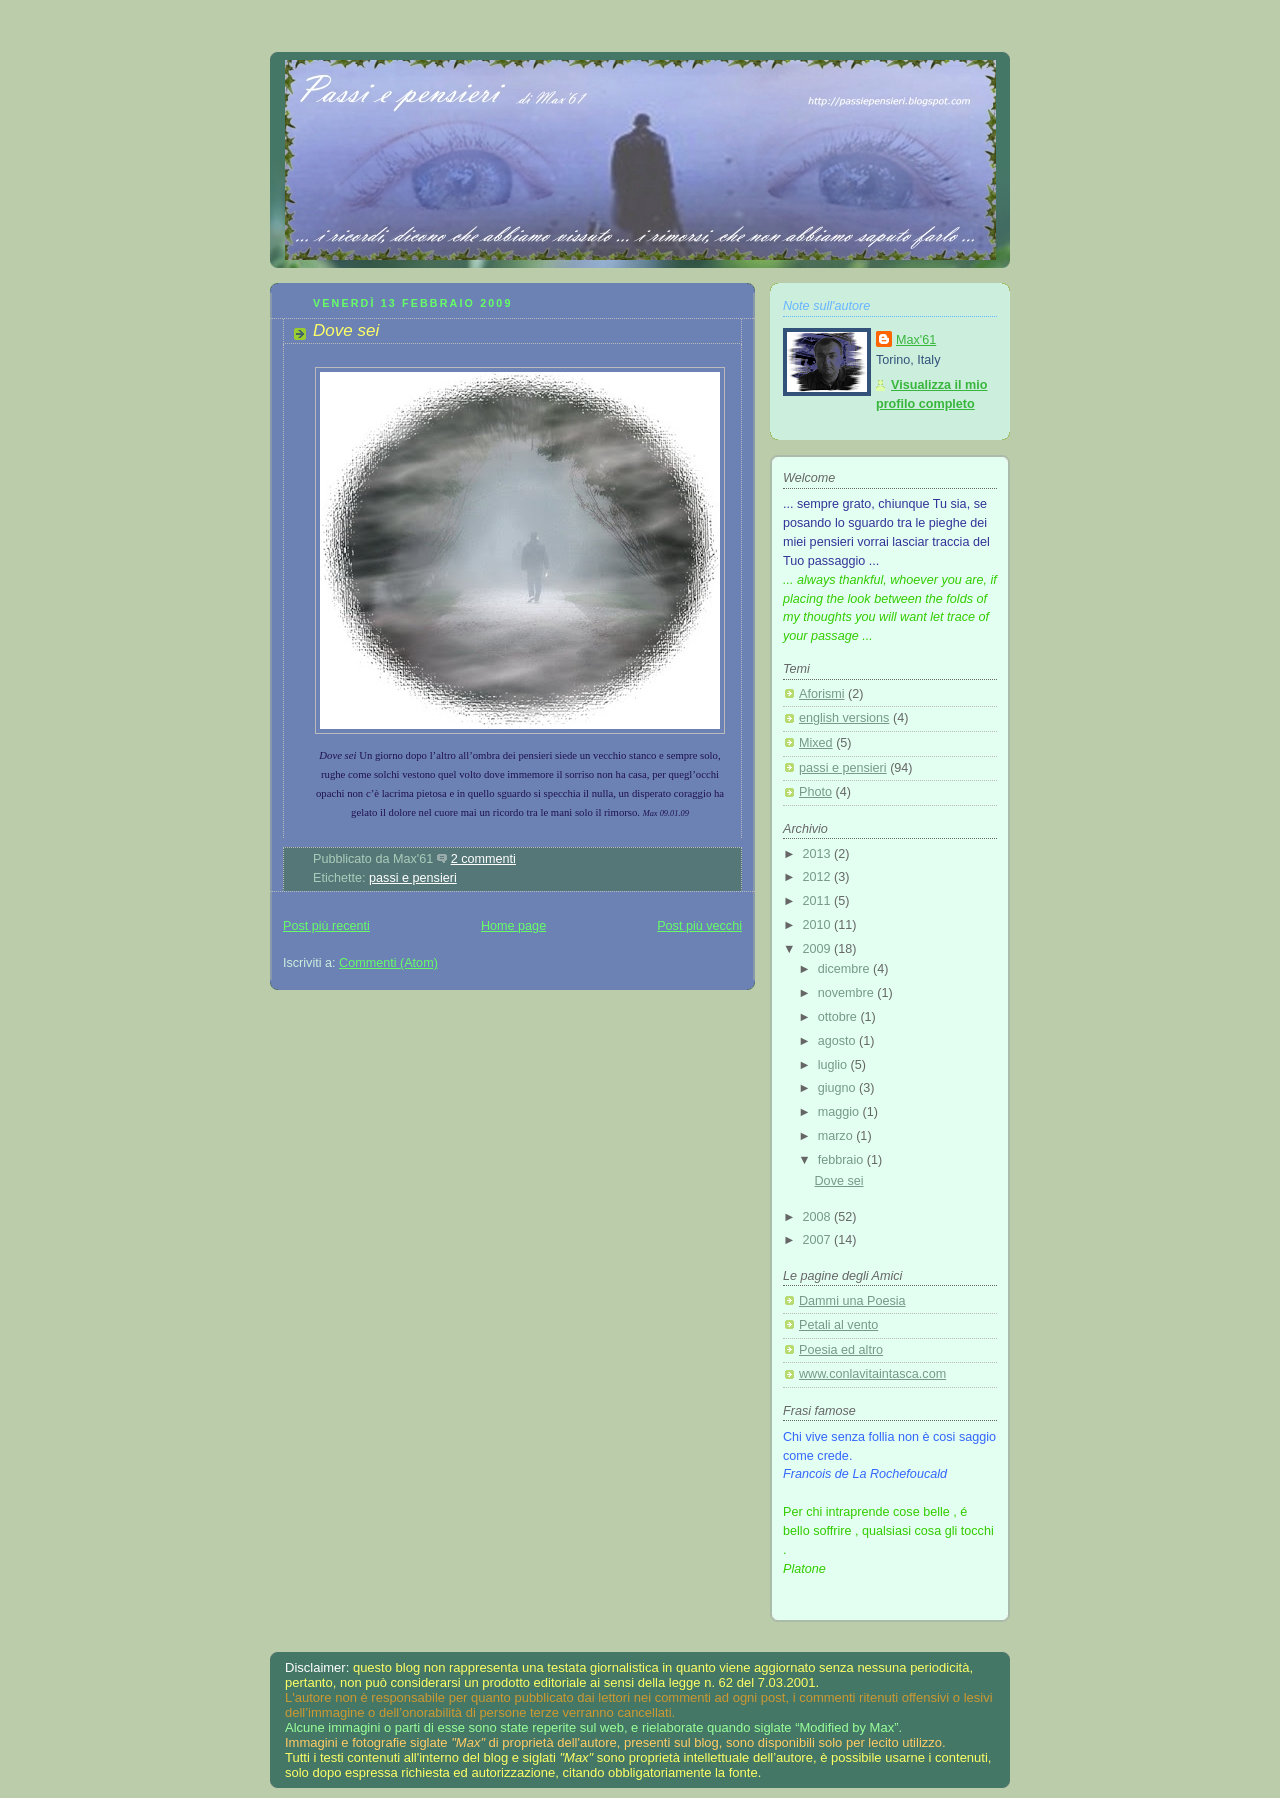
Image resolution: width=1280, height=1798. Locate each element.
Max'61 (916, 340)
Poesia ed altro (841, 1350)
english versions (844, 718)
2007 (819, 1240)
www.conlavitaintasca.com (872, 1374)
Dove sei (346, 330)
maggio (840, 1112)
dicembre (845, 969)
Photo (815, 792)
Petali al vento (838, 1325)
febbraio (842, 1160)
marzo (837, 1136)
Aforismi (822, 694)
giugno (838, 1088)
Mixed (816, 743)
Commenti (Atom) (388, 963)
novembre (848, 993)
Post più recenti (326, 926)
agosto (838, 1041)
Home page (513, 926)
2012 (819, 877)
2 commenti (483, 859)
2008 (819, 1217)
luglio (834, 1065)
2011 (819, 901)
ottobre (839, 1017)
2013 (819, 854)
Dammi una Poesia (852, 1301)
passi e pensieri (413, 878)
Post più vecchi (699, 926)
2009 (819, 949)
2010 (819, 925)
